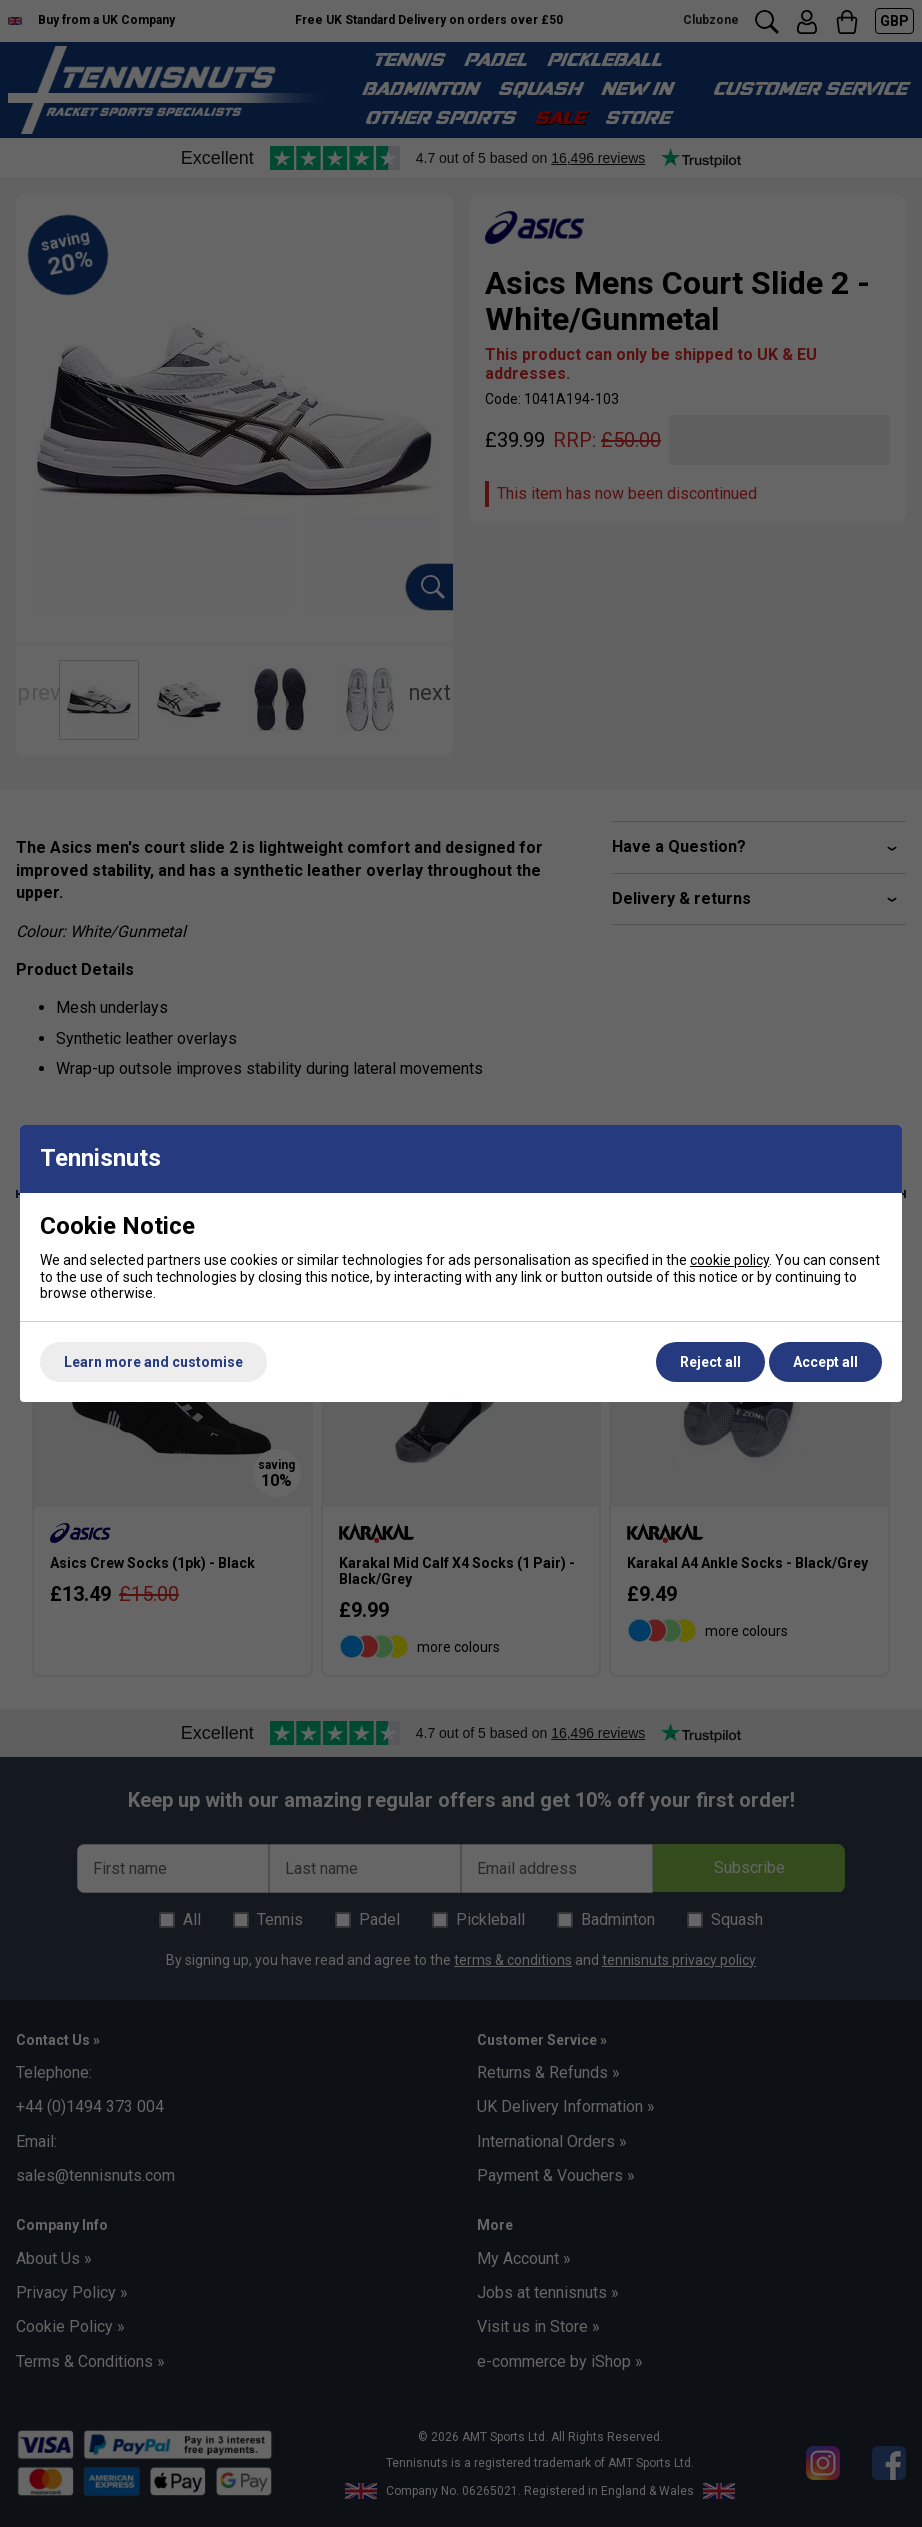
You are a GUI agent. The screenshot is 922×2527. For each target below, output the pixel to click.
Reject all (710, 1362)
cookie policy (729, 1260)
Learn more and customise (153, 1362)
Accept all (825, 1362)
